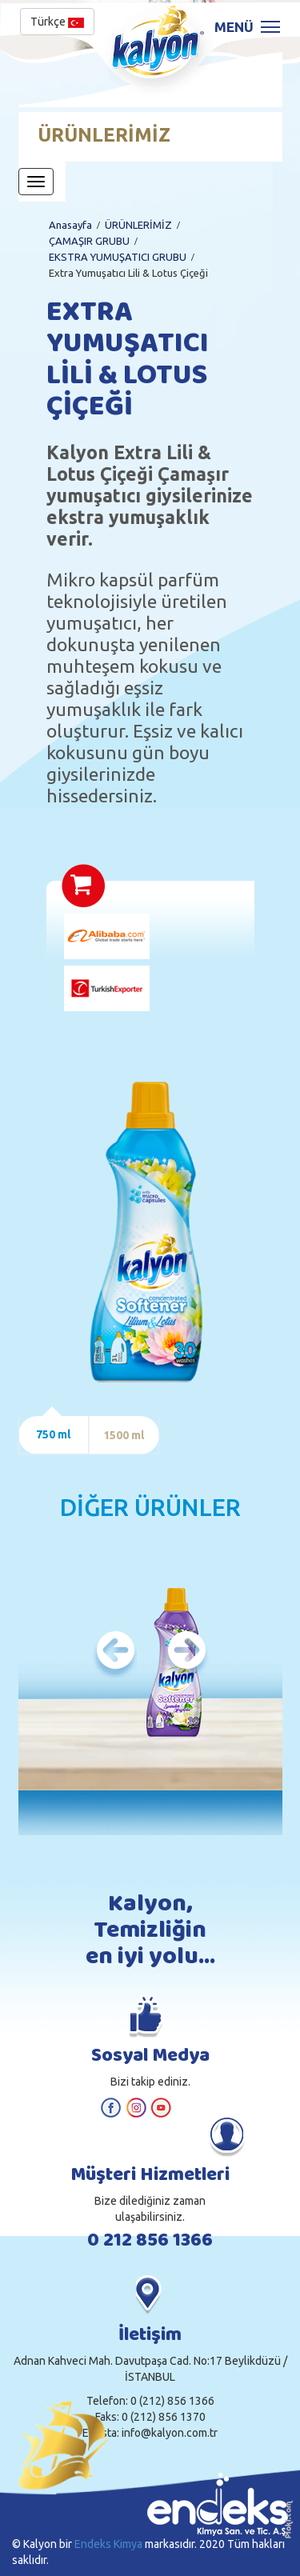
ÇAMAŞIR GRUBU (89, 240)
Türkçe (57, 21)
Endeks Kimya (108, 2544)
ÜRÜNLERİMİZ (138, 224)
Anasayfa (70, 224)
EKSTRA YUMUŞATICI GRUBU (117, 256)
